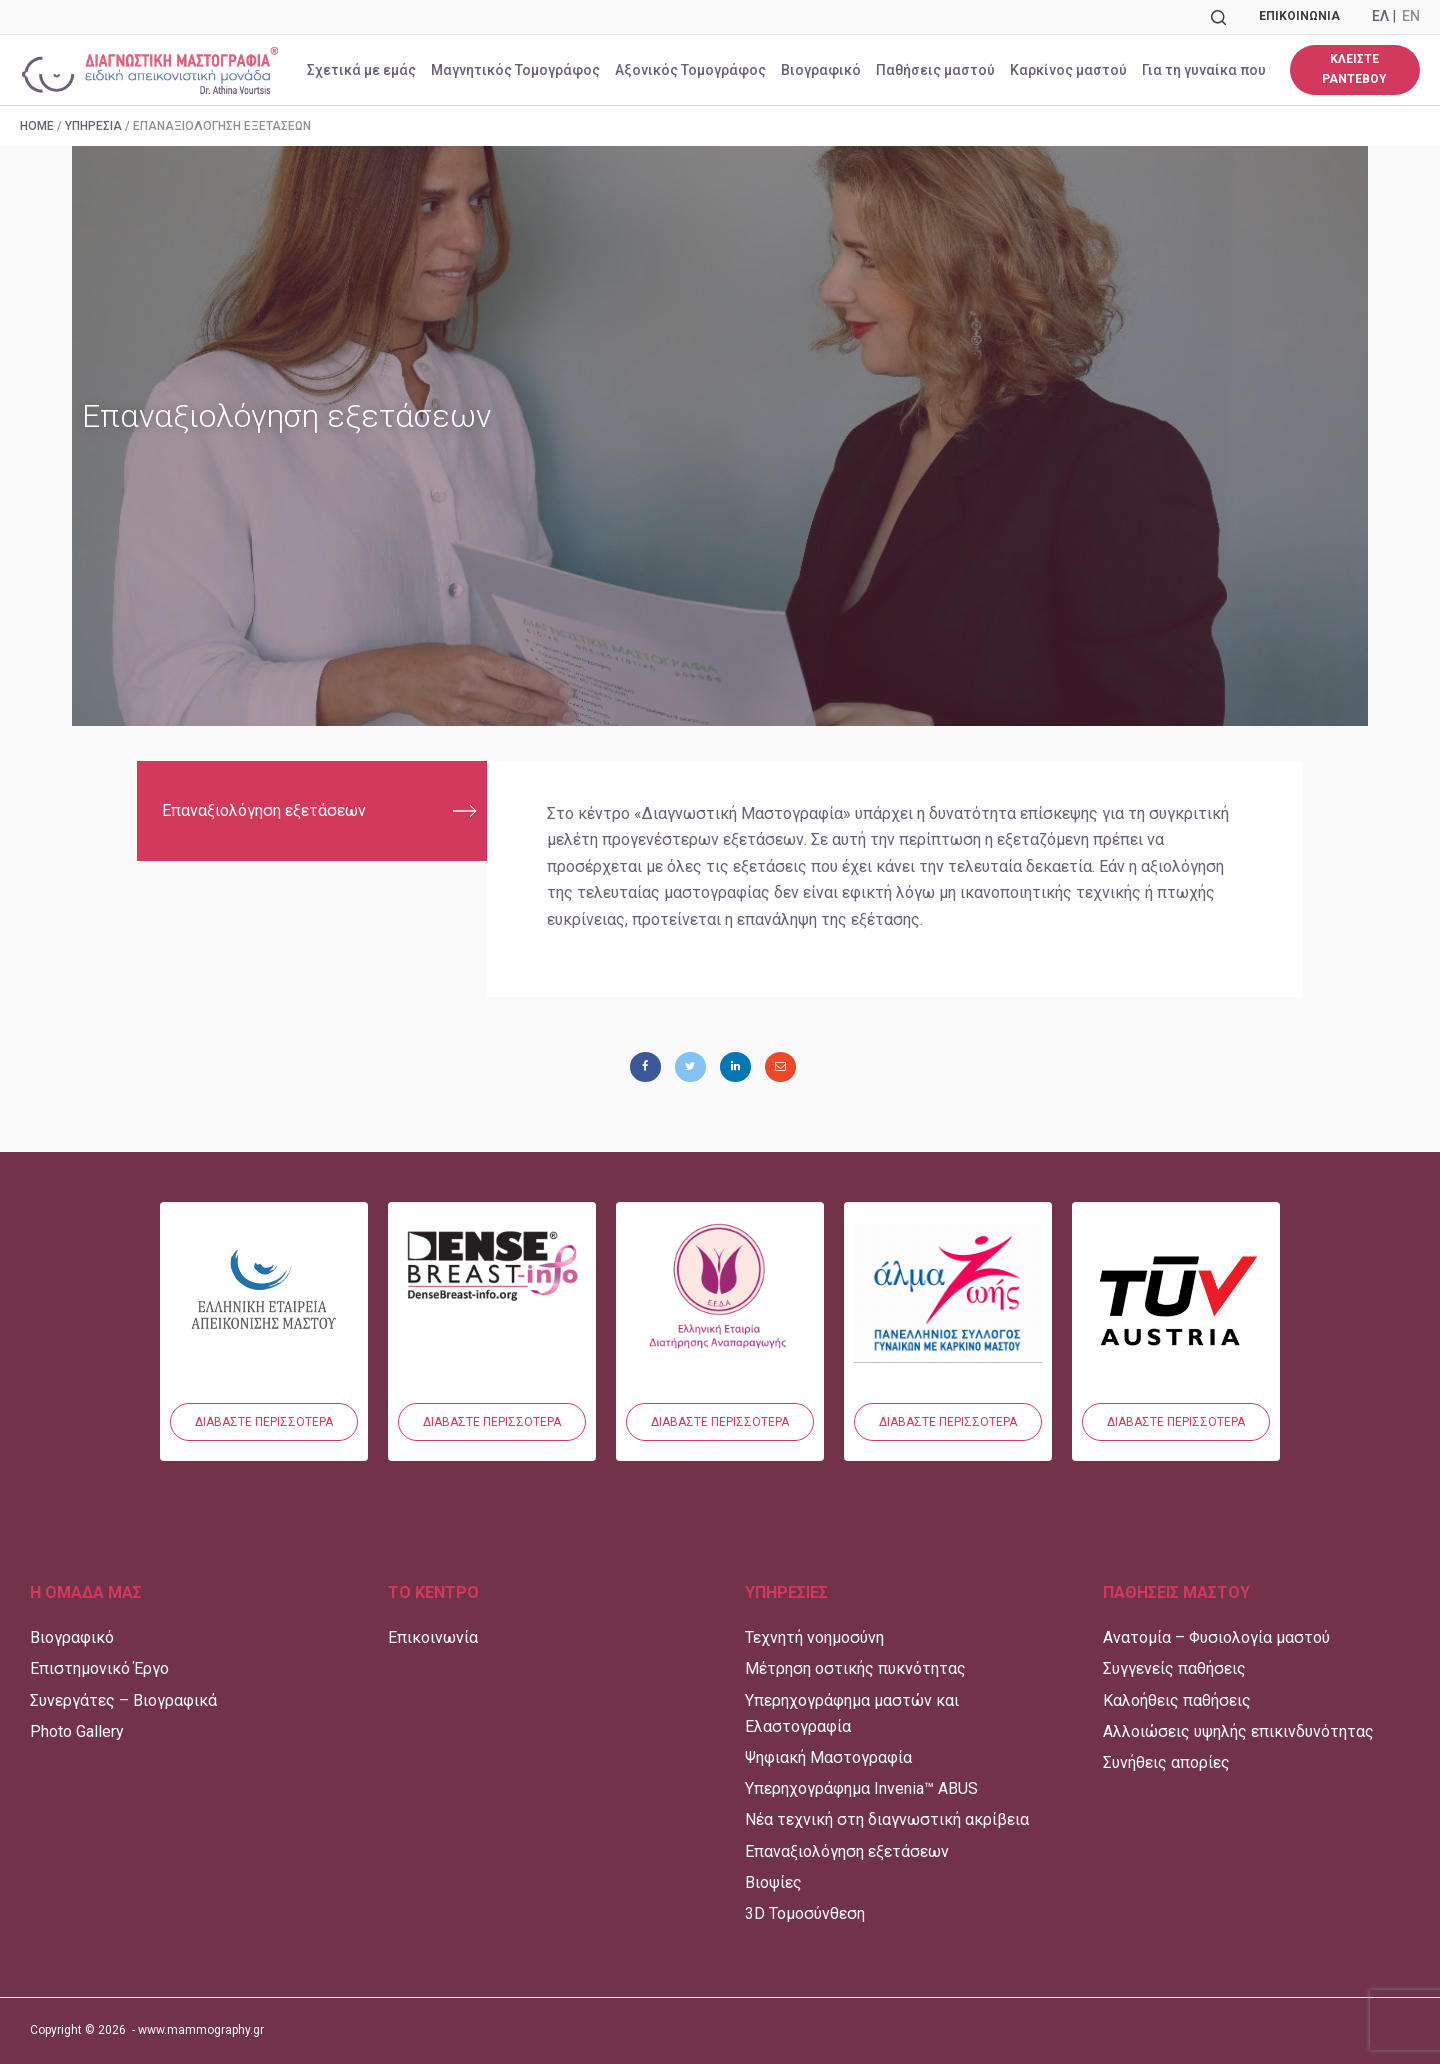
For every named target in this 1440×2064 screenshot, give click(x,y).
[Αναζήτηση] (1218, 17)
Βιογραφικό (821, 70)
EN (1411, 16)
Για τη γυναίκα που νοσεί (1224, 70)
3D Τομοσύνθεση (805, 1913)
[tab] (312, 811)
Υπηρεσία (93, 126)
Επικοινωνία (1299, 16)
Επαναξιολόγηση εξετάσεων (264, 810)
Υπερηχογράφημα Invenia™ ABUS (861, 1788)
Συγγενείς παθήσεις (1174, 1668)
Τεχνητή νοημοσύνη (814, 1637)
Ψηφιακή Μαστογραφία (828, 1757)
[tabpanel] (895, 879)
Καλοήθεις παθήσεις (1177, 1700)
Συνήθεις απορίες (1166, 1762)
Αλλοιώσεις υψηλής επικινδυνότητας (1238, 1731)
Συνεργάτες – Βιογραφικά (123, 1700)
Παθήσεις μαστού (935, 70)
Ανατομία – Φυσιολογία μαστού (1216, 1637)
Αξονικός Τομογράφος (690, 70)
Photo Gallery (77, 1731)
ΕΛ (1380, 16)
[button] (264, 1422)
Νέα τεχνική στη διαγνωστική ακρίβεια (887, 1819)
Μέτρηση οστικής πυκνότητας (855, 1668)
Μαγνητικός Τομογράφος (515, 70)
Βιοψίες (773, 1882)
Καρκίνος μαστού (1068, 70)
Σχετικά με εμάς (361, 70)
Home (37, 126)
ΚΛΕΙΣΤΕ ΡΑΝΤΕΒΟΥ (1354, 69)
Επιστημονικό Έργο (99, 1668)
